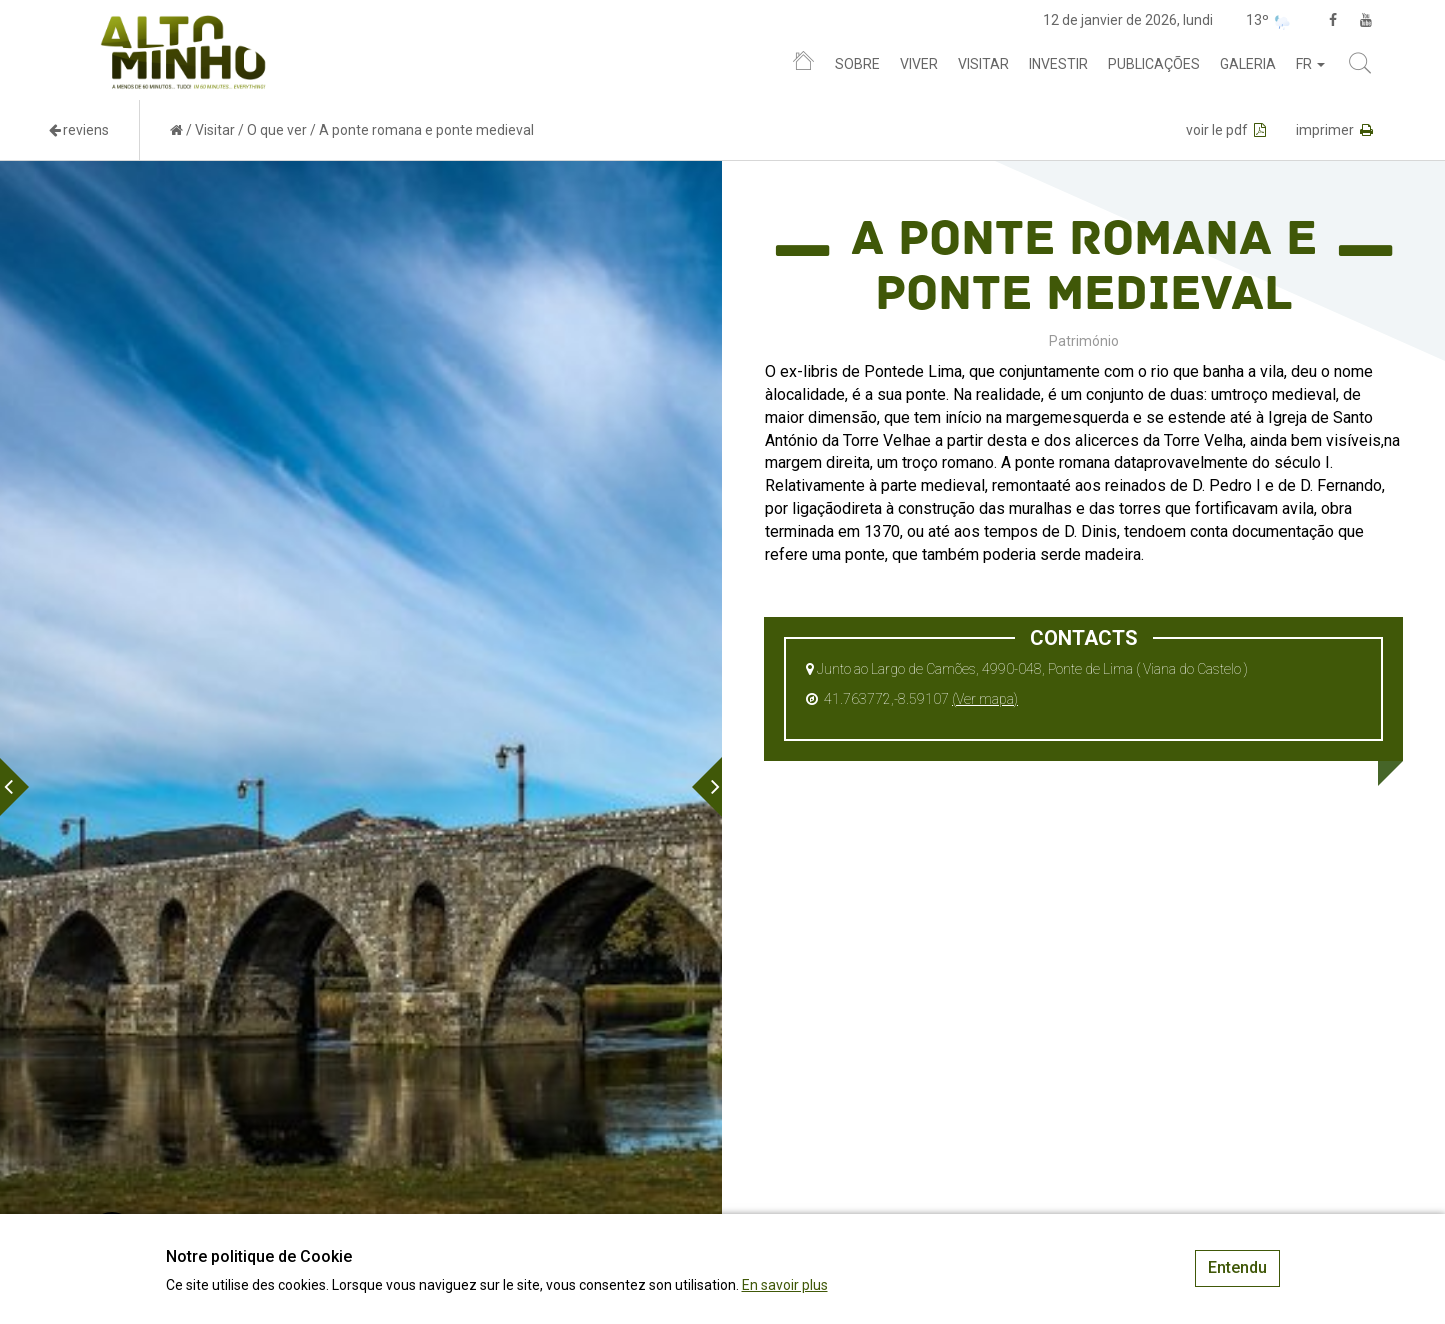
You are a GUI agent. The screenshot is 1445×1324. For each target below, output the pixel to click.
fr (1310, 64)
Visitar (983, 64)
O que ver (277, 130)
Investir (1058, 64)
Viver (919, 64)
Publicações (1154, 64)
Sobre (857, 64)
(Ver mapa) (985, 699)
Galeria (1248, 64)
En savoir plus (785, 1285)
